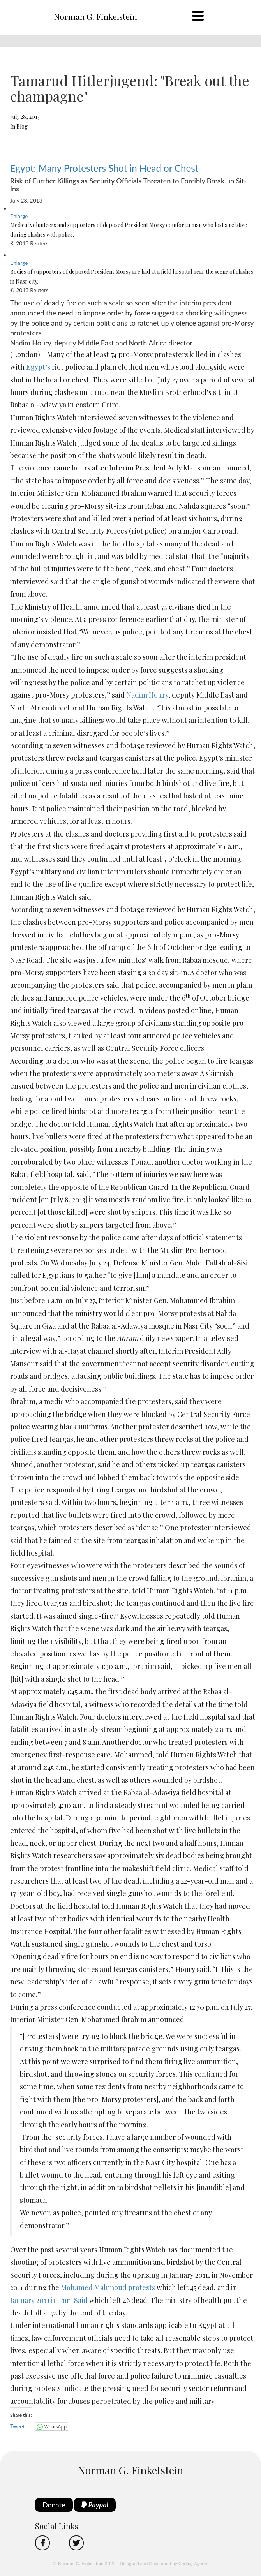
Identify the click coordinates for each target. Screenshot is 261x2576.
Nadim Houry (147, 695)
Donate (53, 2504)
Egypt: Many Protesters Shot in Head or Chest (104, 168)
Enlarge (19, 216)
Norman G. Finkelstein (95, 16)
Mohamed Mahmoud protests (108, 2287)
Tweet (17, 2426)
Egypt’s (38, 367)
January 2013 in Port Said (49, 2300)
